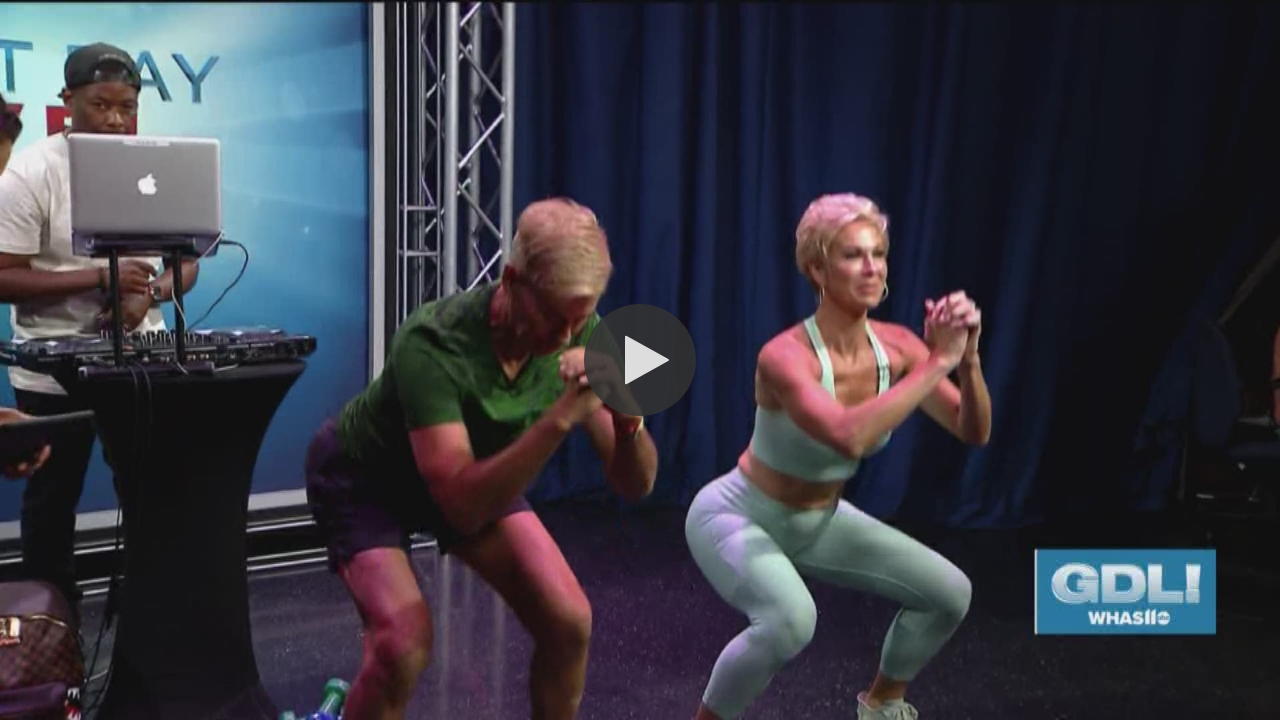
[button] (640, 360)
